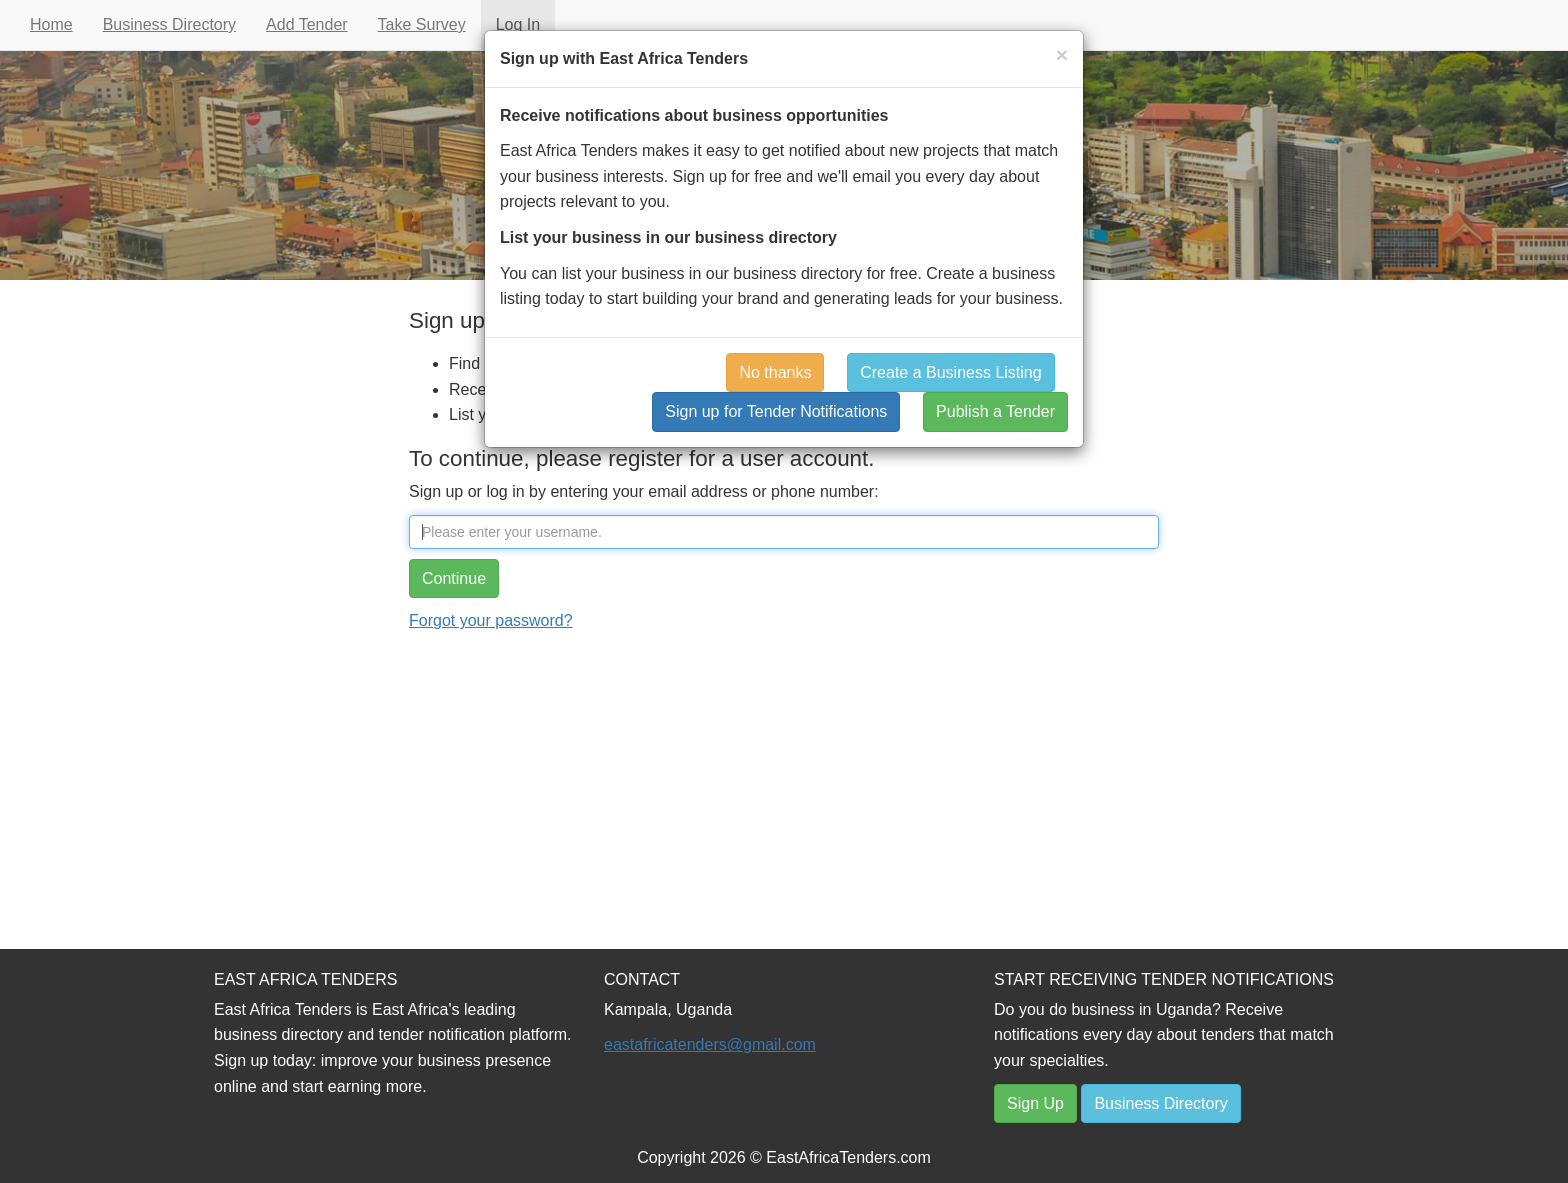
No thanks (775, 372)
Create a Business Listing (950, 372)
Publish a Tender (995, 411)
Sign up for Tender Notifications (776, 411)
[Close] (1062, 54)
